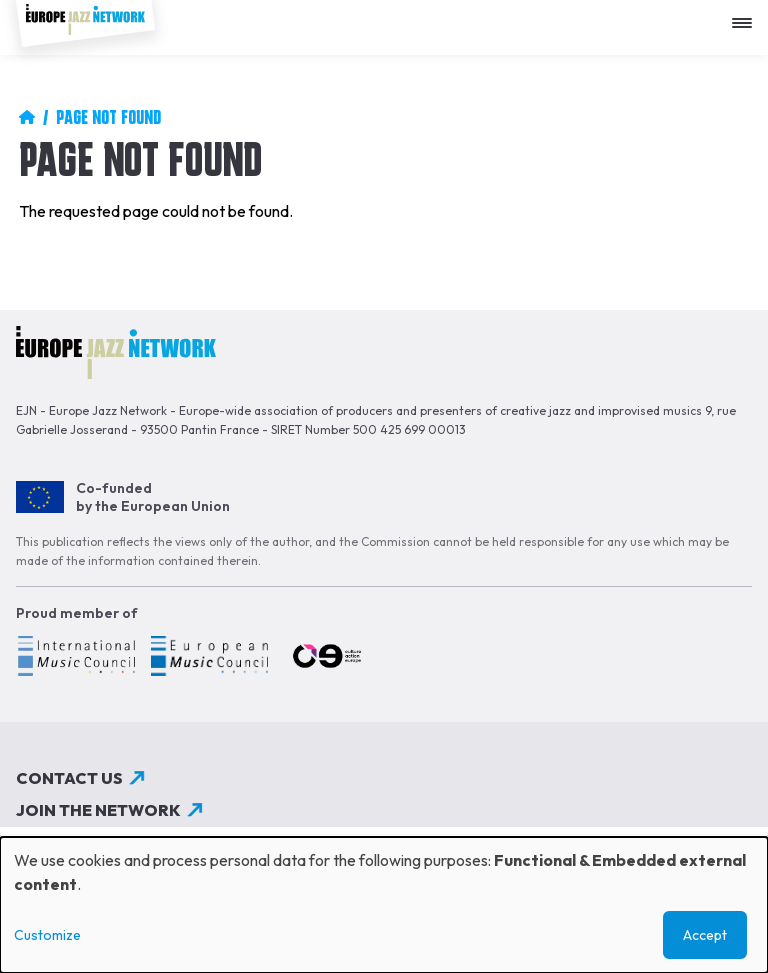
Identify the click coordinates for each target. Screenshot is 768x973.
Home (27, 117)
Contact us (69, 778)
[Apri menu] (747, 15)
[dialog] (384, 905)
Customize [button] (47, 935)
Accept (705, 935)
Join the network (98, 810)
